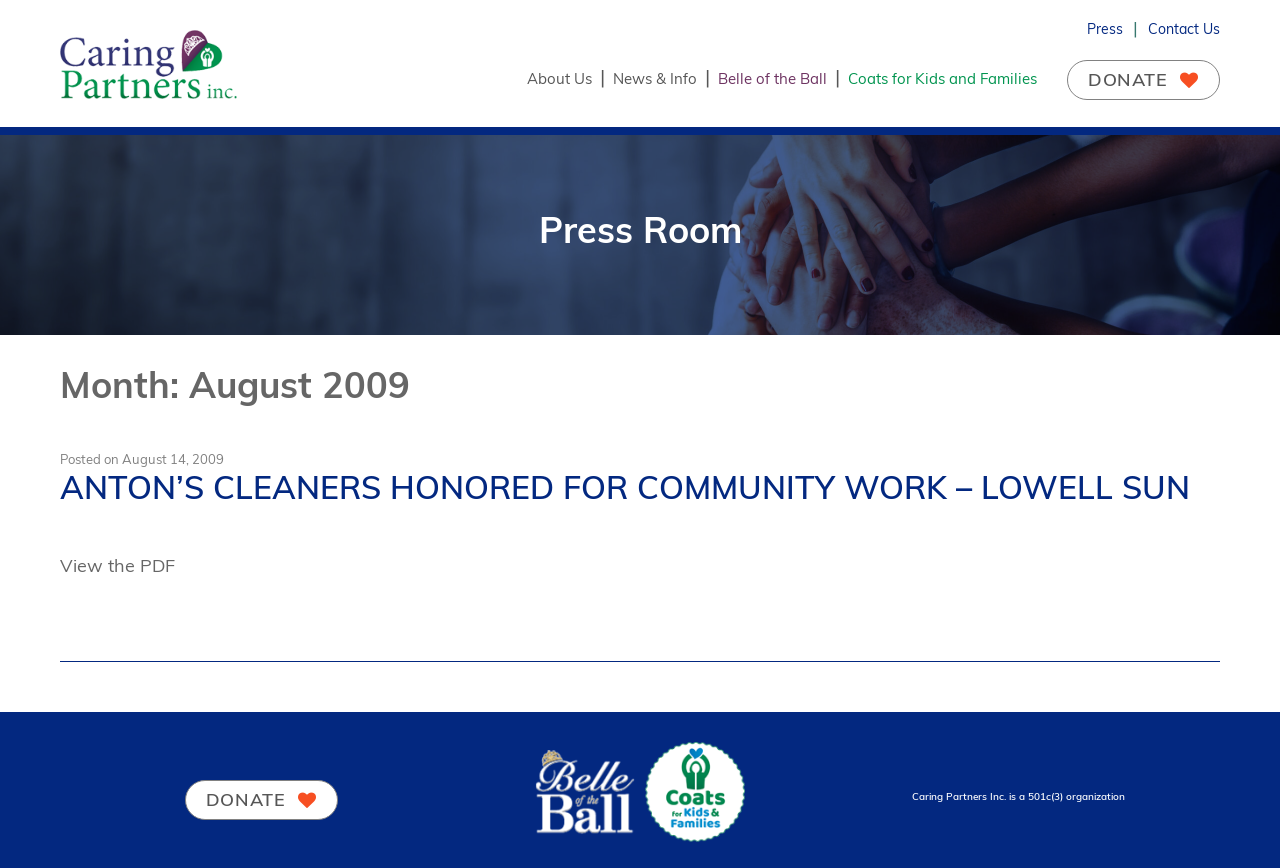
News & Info (655, 78)
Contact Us (1184, 29)
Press (1105, 29)
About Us (559, 78)
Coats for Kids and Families (942, 78)
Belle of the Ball (772, 78)
